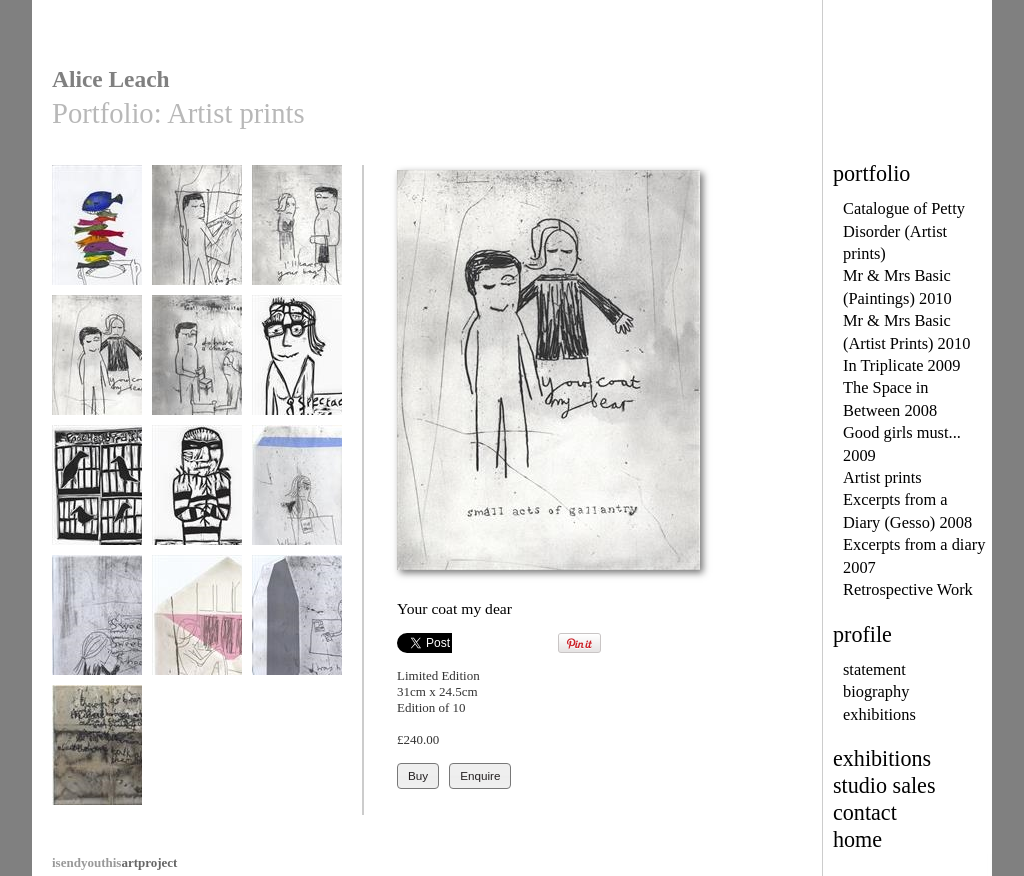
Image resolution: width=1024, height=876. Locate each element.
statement (874, 669)
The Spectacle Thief (297, 371)
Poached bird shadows (97, 501)
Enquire (480, 775)
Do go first (197, 234)
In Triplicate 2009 (901, 365)
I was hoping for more (297, 631)
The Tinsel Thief (197, 494)
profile (862, 634)
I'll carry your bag (297, 234)
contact (865, 812)
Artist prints (882, 477)
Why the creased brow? (297, 501)
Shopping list (97, 624)
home (857, 839)
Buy (418, 775)
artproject (114, 862)
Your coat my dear (97, 364)
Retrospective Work (908, 589)
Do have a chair (197, 364)
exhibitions (879, 714)
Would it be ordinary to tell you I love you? (197, 639)
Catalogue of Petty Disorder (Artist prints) (904, 231)
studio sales (884, 785)
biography (876, 691)
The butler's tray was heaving (97, 241)
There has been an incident (97, 761)
